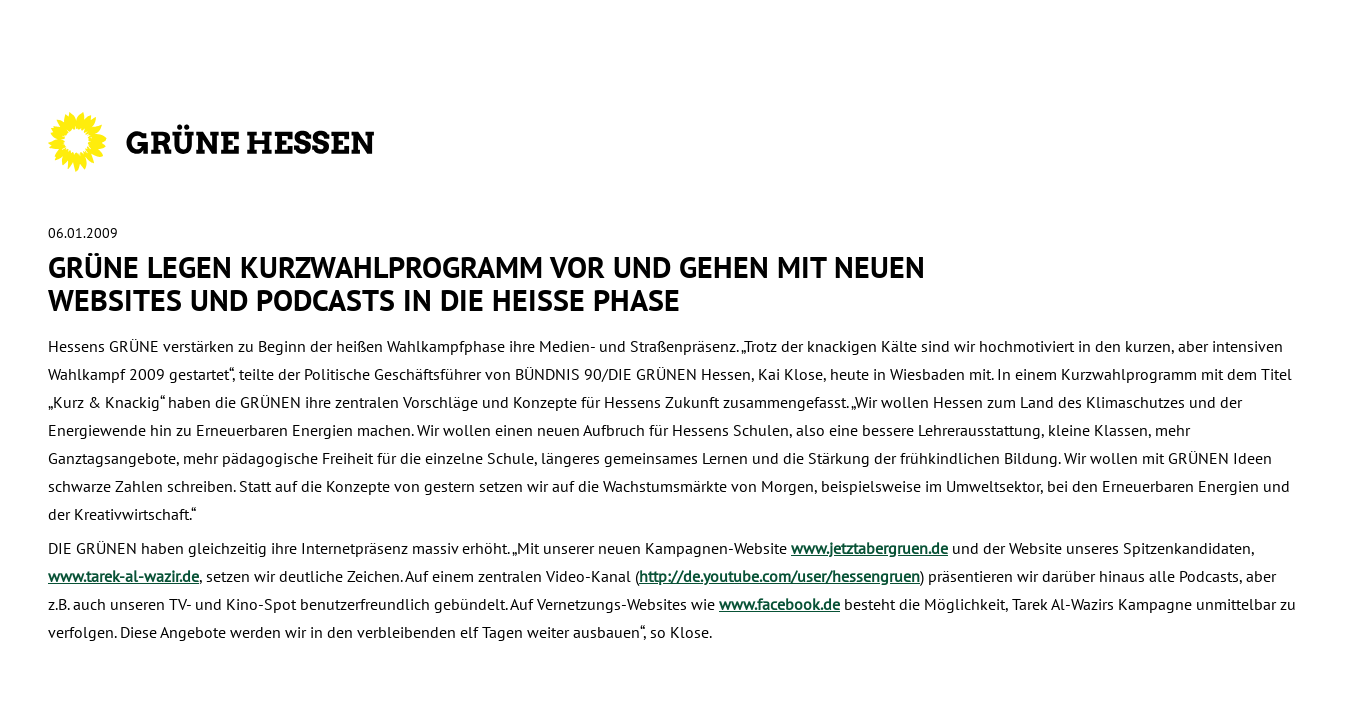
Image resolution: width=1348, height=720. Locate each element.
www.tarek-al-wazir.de (123, 576)
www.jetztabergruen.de (869, 548)
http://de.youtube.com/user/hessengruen (779, 576)
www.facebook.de (779, 604)
